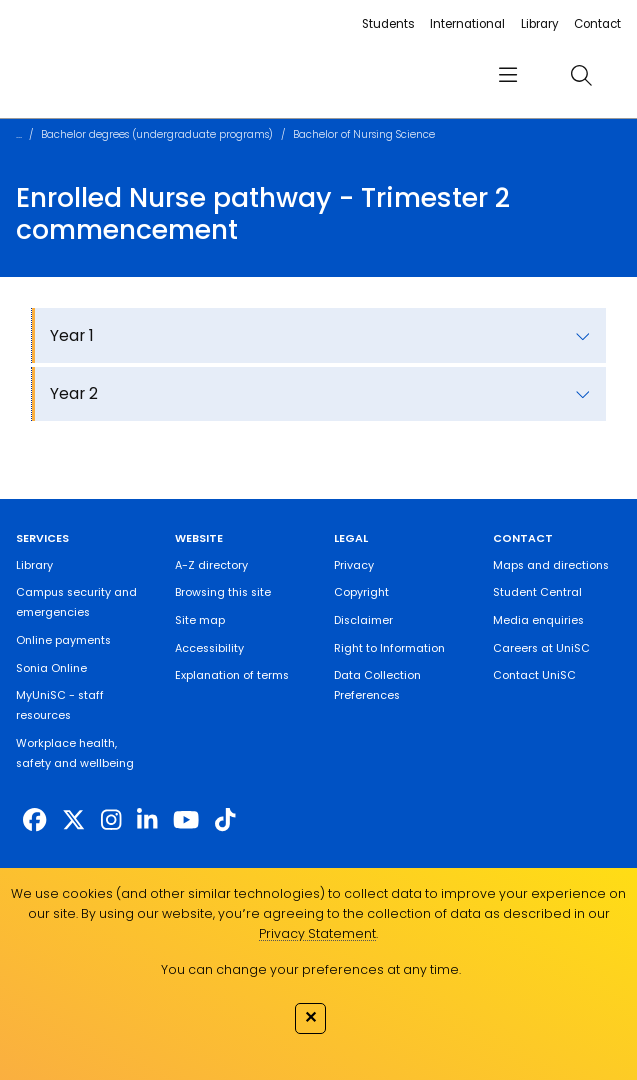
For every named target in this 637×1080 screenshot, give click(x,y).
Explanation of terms (232, 675)
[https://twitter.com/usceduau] (73, 819)
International (467, 24)
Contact (597, 24)
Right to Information (389, 648)
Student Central (537, 592)
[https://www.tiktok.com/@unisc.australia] (225, 819)
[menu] (508, 75)
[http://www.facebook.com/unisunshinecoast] (34, 819)
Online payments (63, 640)
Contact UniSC (534, 675)
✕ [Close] (310, 1017)
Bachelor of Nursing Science (364, 134)
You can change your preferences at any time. (311, 969)
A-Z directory (211, 565)
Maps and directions (551, 565)
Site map (200, 620)
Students (388, 24)
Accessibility (209, 648)
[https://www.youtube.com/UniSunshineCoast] (186, 819)
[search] (581, 76)
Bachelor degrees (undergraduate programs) (157, 134)
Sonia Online (51, 668)
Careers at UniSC (541, 648)
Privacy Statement (317, 933)
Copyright (361, 592)
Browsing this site (223, 592)
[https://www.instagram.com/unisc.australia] (111, 819)
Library (540, 24)
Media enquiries (538, 620)
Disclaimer (363, 620)
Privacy (354, 565)
